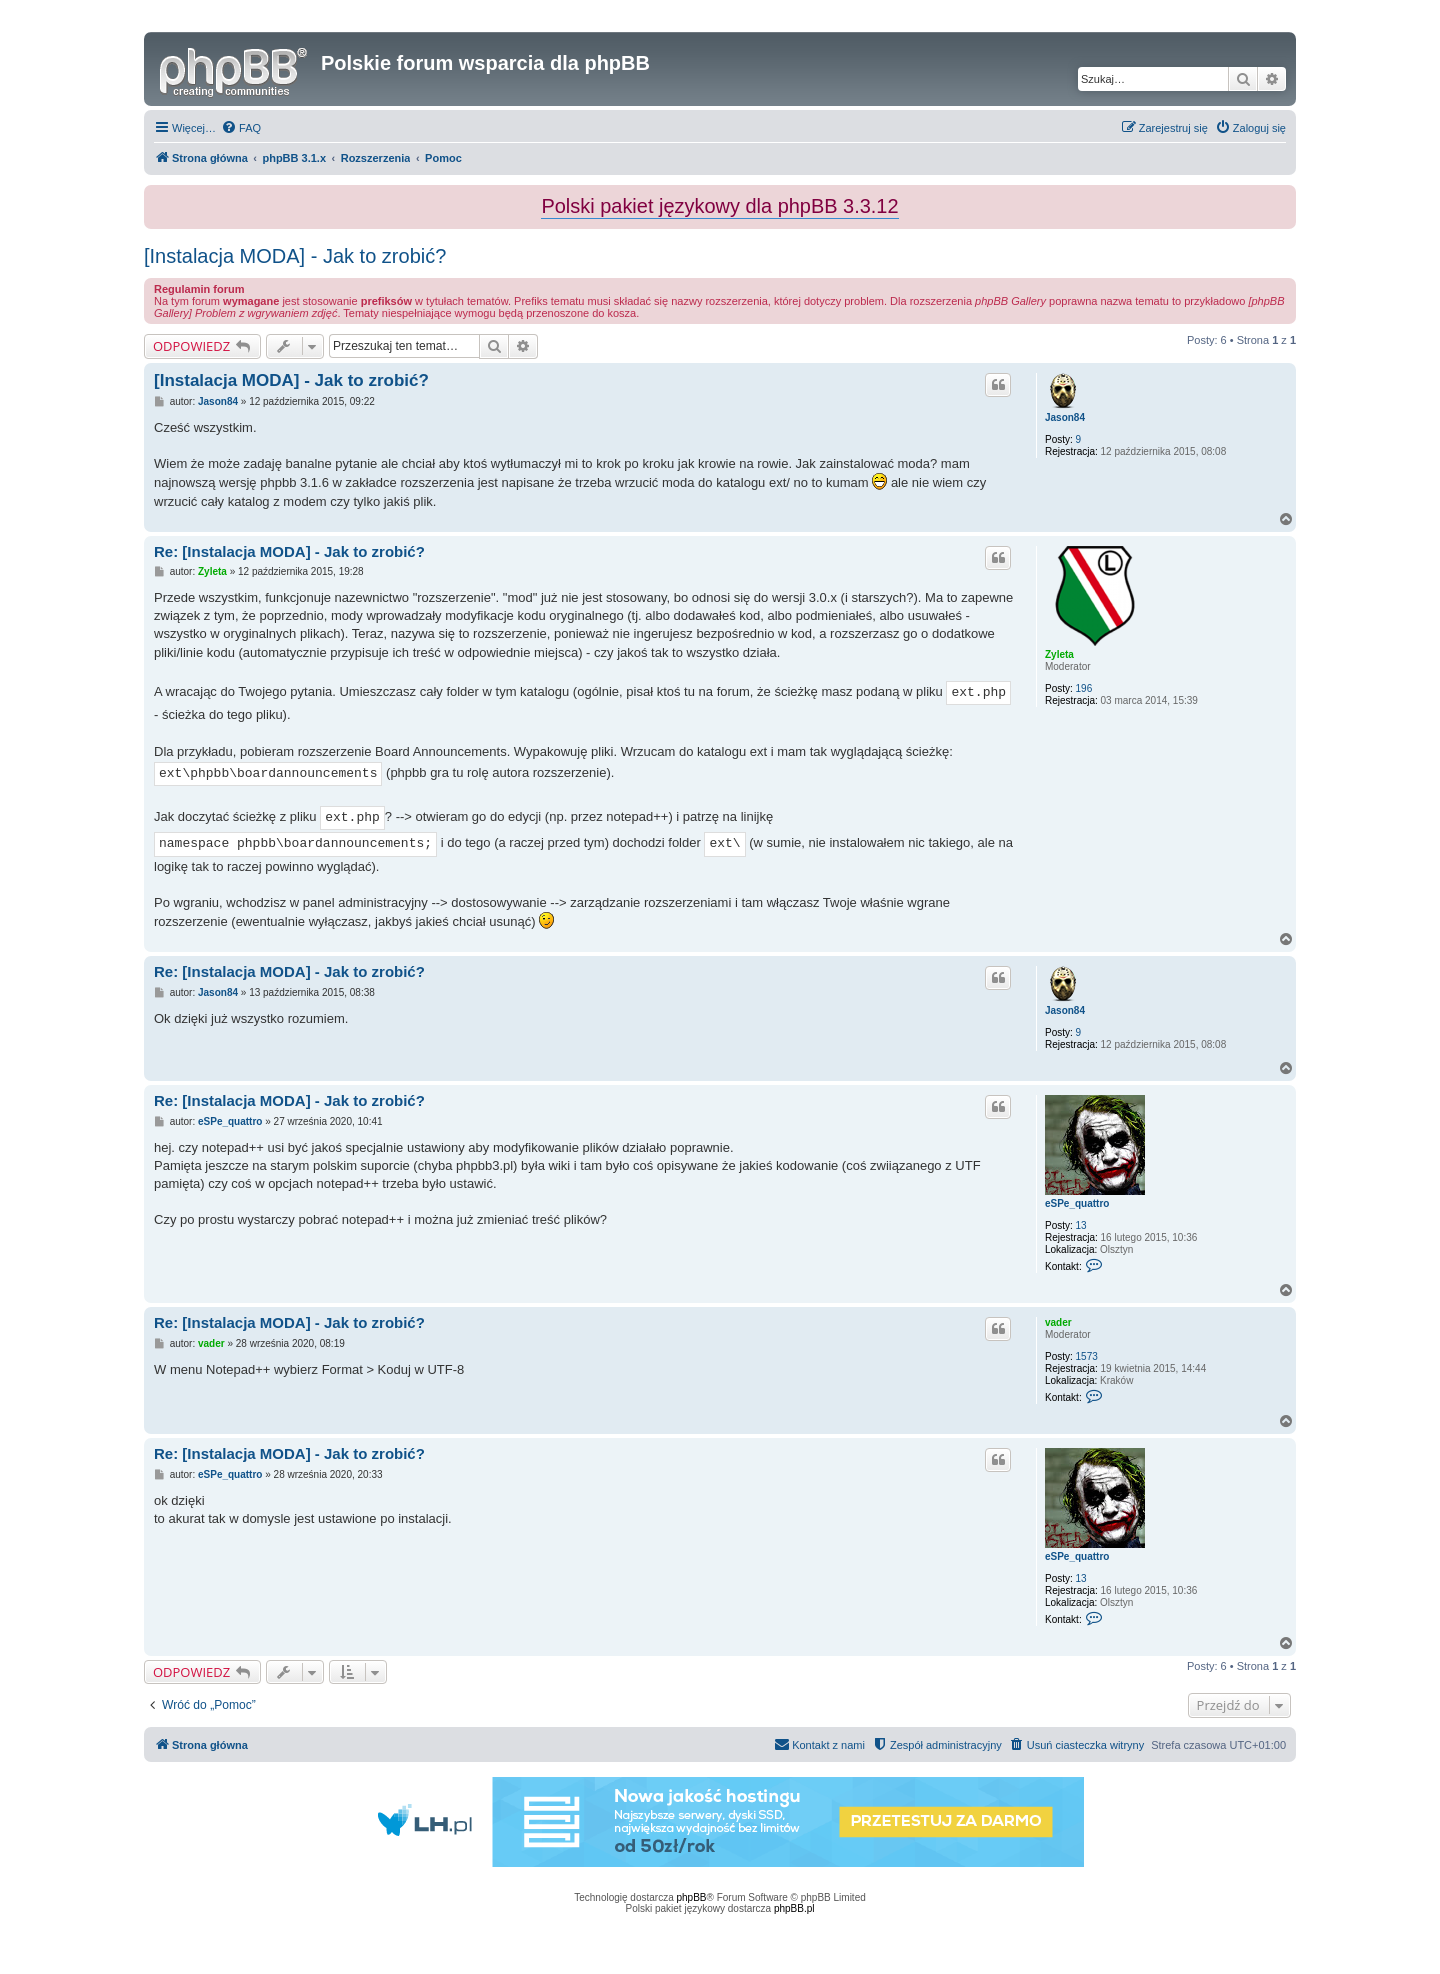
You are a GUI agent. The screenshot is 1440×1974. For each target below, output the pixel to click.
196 (1084, 688)
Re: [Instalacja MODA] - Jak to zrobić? (289, 551)
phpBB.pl (794, 1908)
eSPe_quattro (1077, 1203)
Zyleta (1059, 654)
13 (1081, 1225)
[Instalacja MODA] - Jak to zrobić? (295, 256)
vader (1058, 1322)
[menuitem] (241, 128)
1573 (1087, 1356)
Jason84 (1065, 417)
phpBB (692, 1897)
